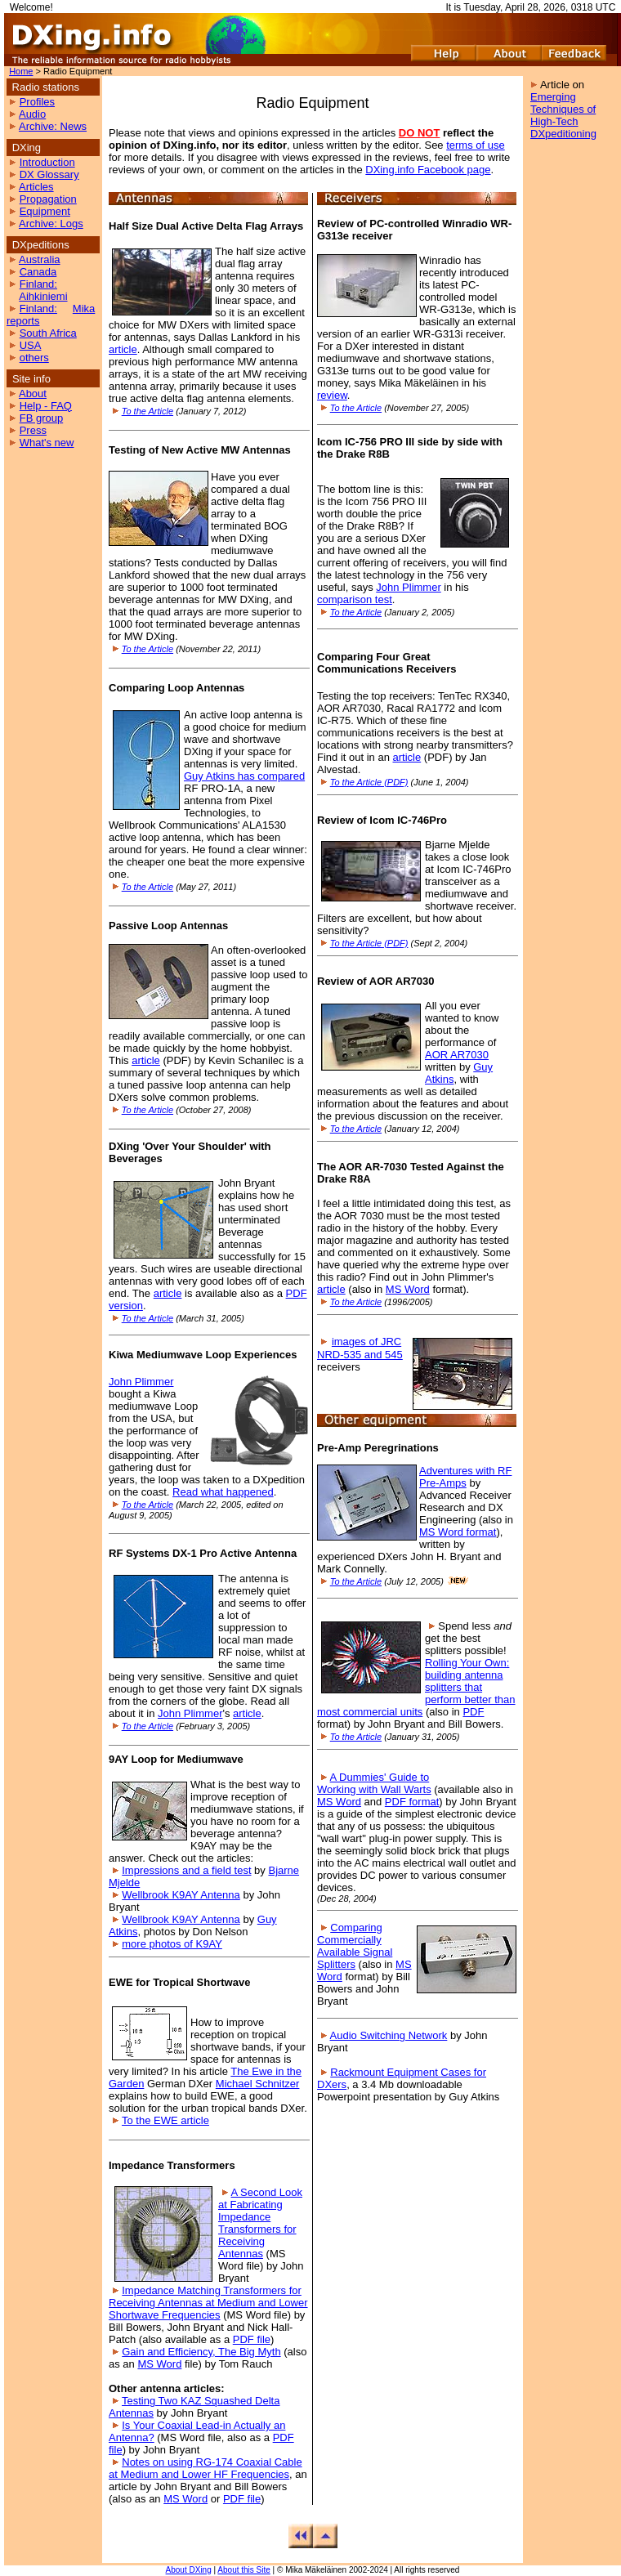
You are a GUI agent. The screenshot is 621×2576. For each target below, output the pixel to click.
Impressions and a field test (186, 1870)
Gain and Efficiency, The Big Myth (201, 2352)
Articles (36, 187)
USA (31, 345)
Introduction (47, 162)
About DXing (189, 2569)
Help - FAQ (46, 406)
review (332, 395)
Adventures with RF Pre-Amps (465, 1477)
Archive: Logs (51, 223)
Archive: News (53, 126)
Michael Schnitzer (258, 2083)
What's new (47, 442)
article (123, 349)
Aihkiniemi (43, 296)
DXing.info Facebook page (427, 169)
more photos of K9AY (172, 1944)
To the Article (147, 411)
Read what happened (223, 1492)
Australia (39, 259)
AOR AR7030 (457, 1055)
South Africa (48, 333)
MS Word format (457, 1532)
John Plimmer (141, 1381)
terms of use (475, 145)
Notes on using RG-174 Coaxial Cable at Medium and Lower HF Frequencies (205, 2468)
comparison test (354, 599)
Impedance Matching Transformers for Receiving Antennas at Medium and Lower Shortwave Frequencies (208, 2302)
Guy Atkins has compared (244, 776)
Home (21, 71)
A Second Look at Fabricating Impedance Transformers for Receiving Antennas (260, 2223)
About (33, 393)
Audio (32, 114)
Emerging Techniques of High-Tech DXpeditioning (563, 115)
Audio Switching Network (389, 2035)
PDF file (251, 2339)
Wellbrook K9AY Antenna (181, 1895)
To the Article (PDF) (369, 782)
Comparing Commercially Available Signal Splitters (354, 1945)
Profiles (37, 102)
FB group (41, 418)
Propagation (48, 199)
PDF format (412, 1802)
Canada (38, 272)
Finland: (38, 284)
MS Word (159, 2364)
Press (33, 430)
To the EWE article (165, 2120)
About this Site (243, 2569)
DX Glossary (49, 174)
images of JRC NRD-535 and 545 (360, 1348)
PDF (473, 1712)
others (34, 357)
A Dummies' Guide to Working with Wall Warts (374, 1783)
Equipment (45, 211)
